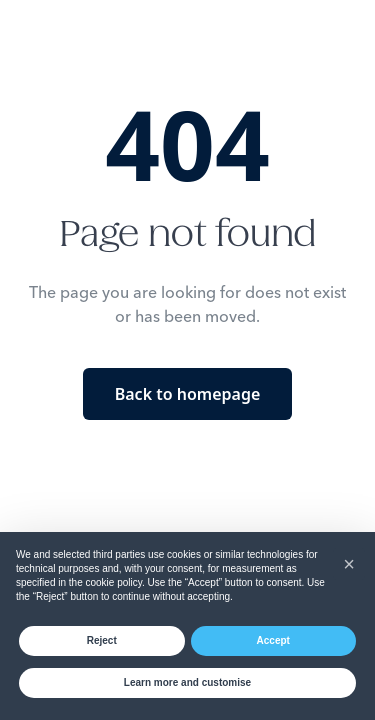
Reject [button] (102, 640)
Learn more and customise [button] (187, 682)
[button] (349, 564)
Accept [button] (273, 640)
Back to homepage (188, 394)
